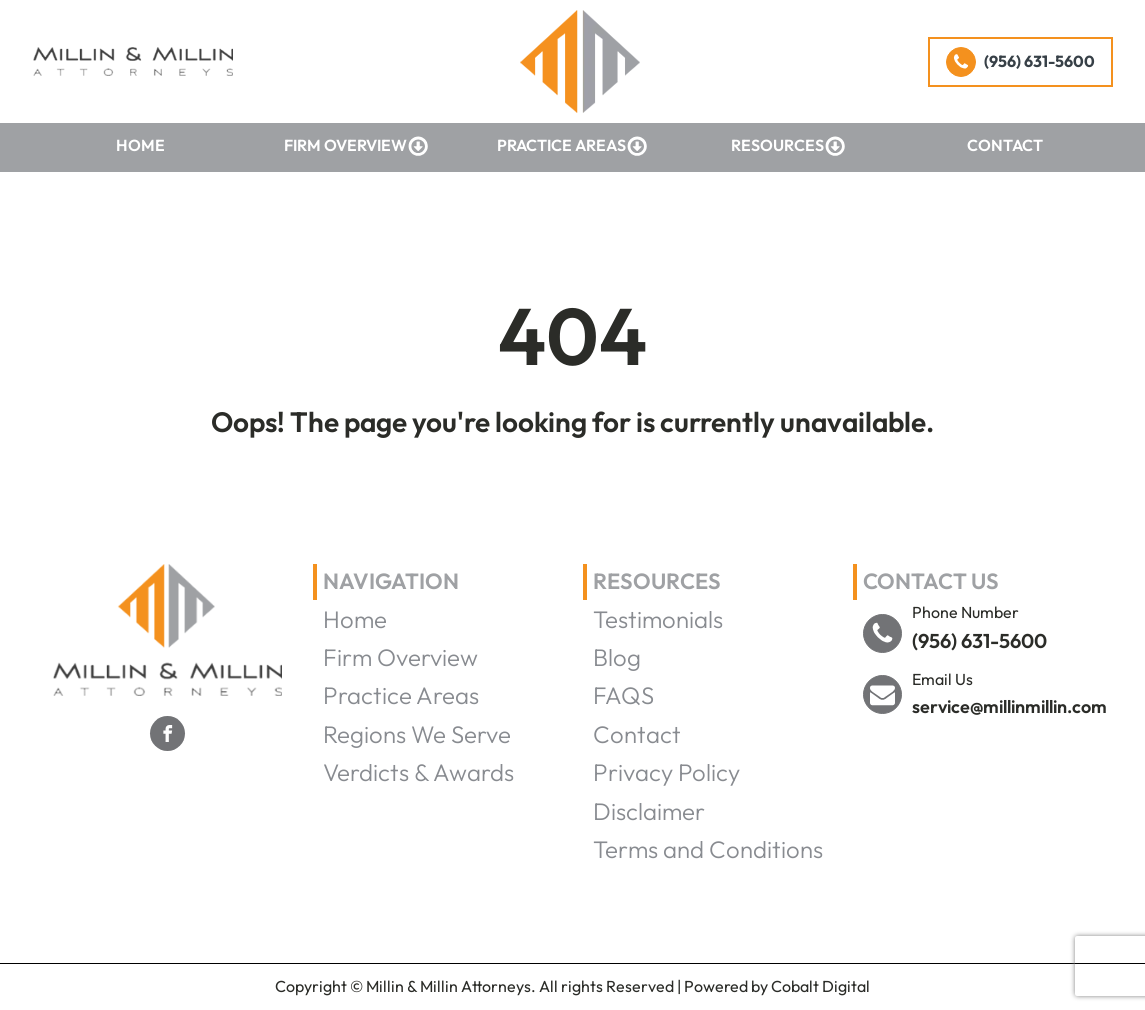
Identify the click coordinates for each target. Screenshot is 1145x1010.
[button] (1020, 62)
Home (140, 145)
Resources (788, 146)
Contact (1005, 145)
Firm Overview (356, 146)
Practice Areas (572, 146)
